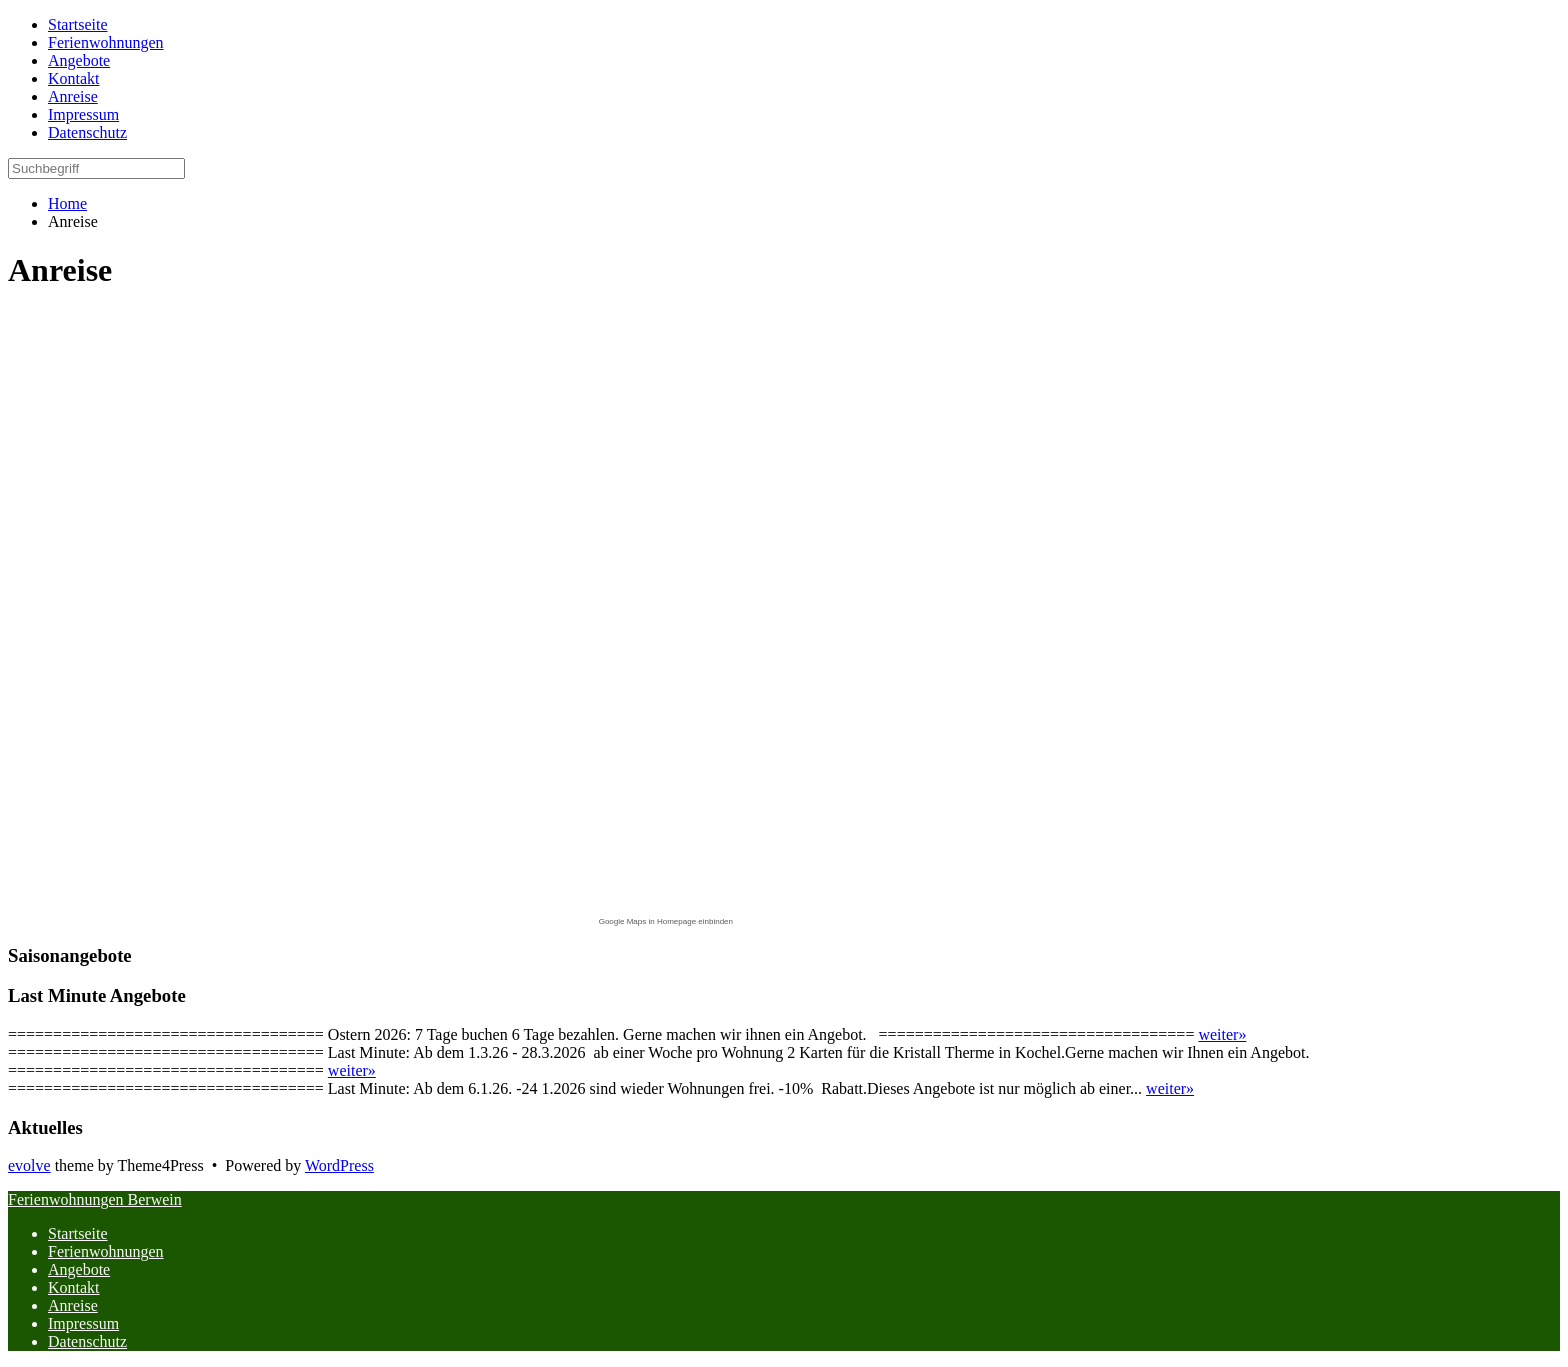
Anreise (73, 1305)
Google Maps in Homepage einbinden (666, 921)
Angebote (79, 1269)
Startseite (78, 1233)
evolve (29, 1165)
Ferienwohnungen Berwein (95, 1199)
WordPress (339, 1165)
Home (67, 203)
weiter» (1222, 1034)
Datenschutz (87, 1341)
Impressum (83, 1323)
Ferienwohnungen (106, 1251)
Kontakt (74, 1287)
